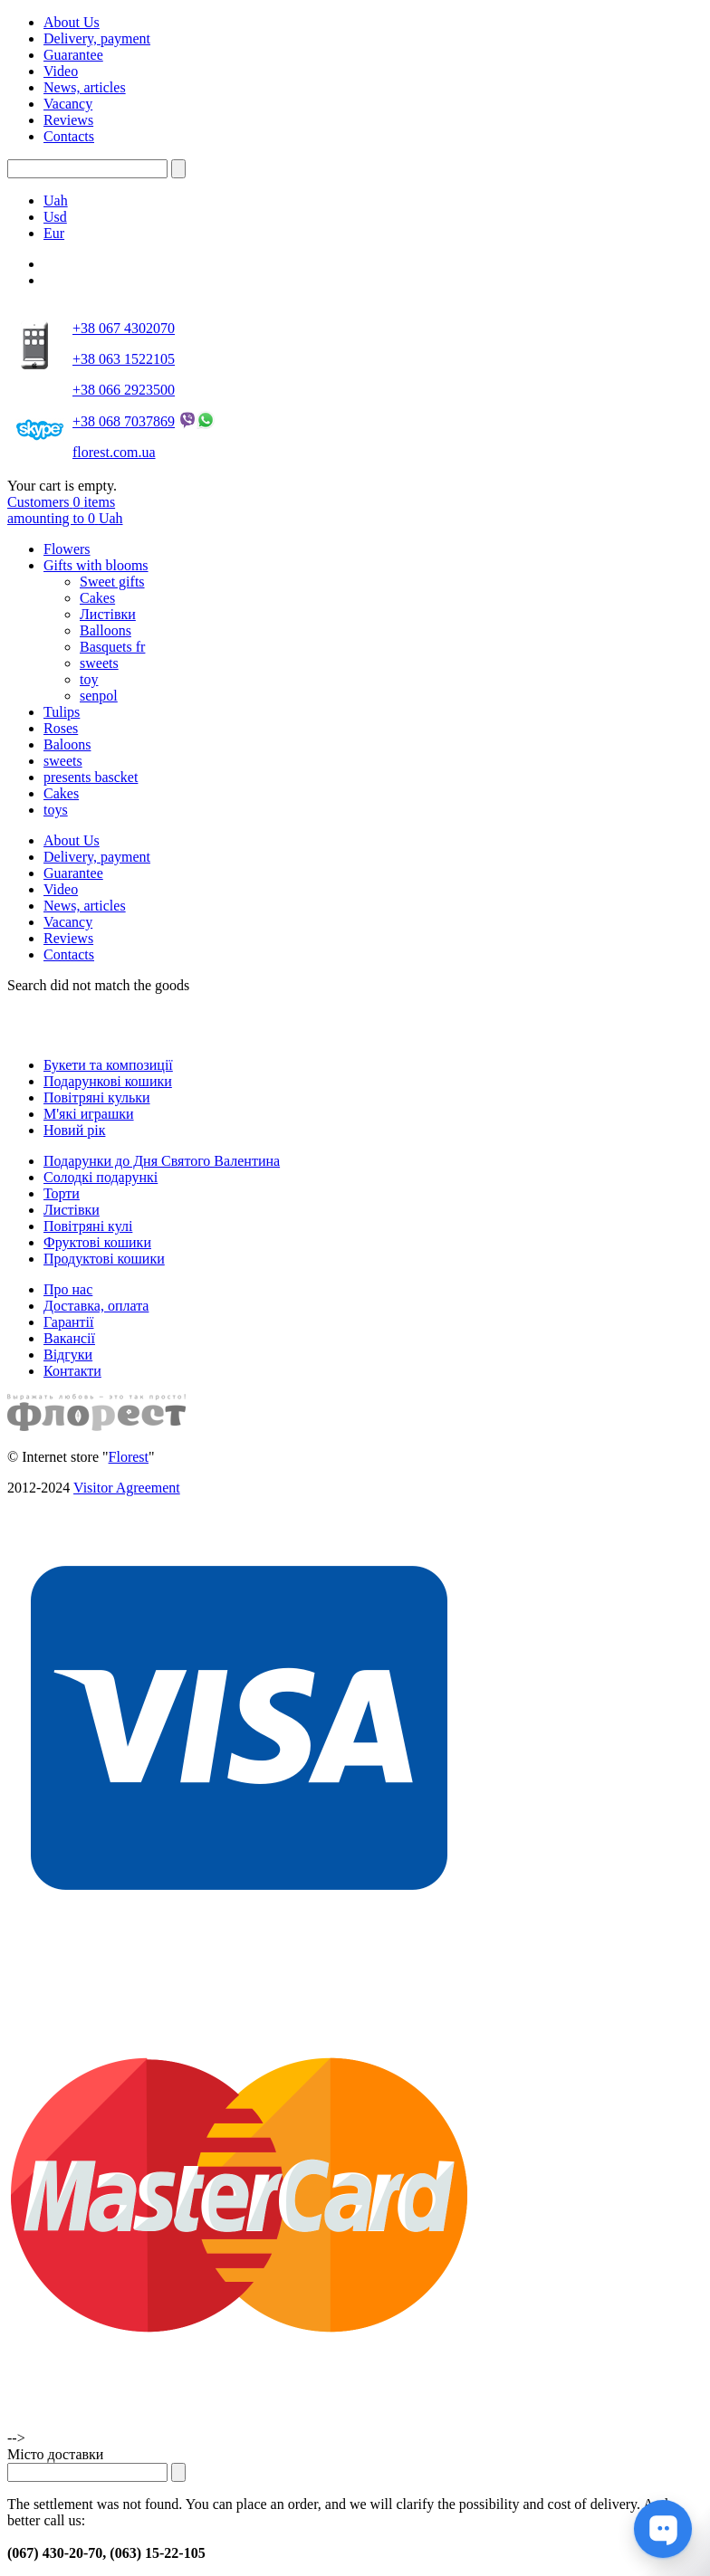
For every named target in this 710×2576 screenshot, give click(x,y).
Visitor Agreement (126, 1487)
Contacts (68, 136)
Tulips (61, 712)
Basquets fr (112, 646)
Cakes (97, 598)
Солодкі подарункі (100, 1177)
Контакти (72, 1371)
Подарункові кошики (107, 1081)
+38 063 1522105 (123, 359)
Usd (55, 216)
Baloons (67, 744)
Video (60, 71)
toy (89, 679)
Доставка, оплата (96, 1305)
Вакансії (69, 1338)
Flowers (67, 549)
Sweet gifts (112, 581)
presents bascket (90, 777)
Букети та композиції (108, 1065)
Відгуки (67, 1354)
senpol (99, 695)
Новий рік (74, 1130)
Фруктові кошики (97, 1242)
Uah (55, 200)
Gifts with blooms (96, 565)
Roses (60, 728)
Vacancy (67, 103)
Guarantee (73, 54)
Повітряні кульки (96, 1097)
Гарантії (68, 1322)
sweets (99, 663)
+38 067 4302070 (123, 328)
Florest (129, 1457)
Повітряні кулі (87, 1226)
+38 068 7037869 (123, 421)
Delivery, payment (96, 38)
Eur (53, 233)
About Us (71, 22)
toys (55, 809)
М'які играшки (88, 1113)
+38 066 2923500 (123, 389)
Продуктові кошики (104, 1258)
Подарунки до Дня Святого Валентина (161, 1161)
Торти (61, 1193)
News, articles (84, 87)
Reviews (68, 120)
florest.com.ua (114, 452)
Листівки (108, 614)
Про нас (67, 1289)
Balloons (105, 630)
